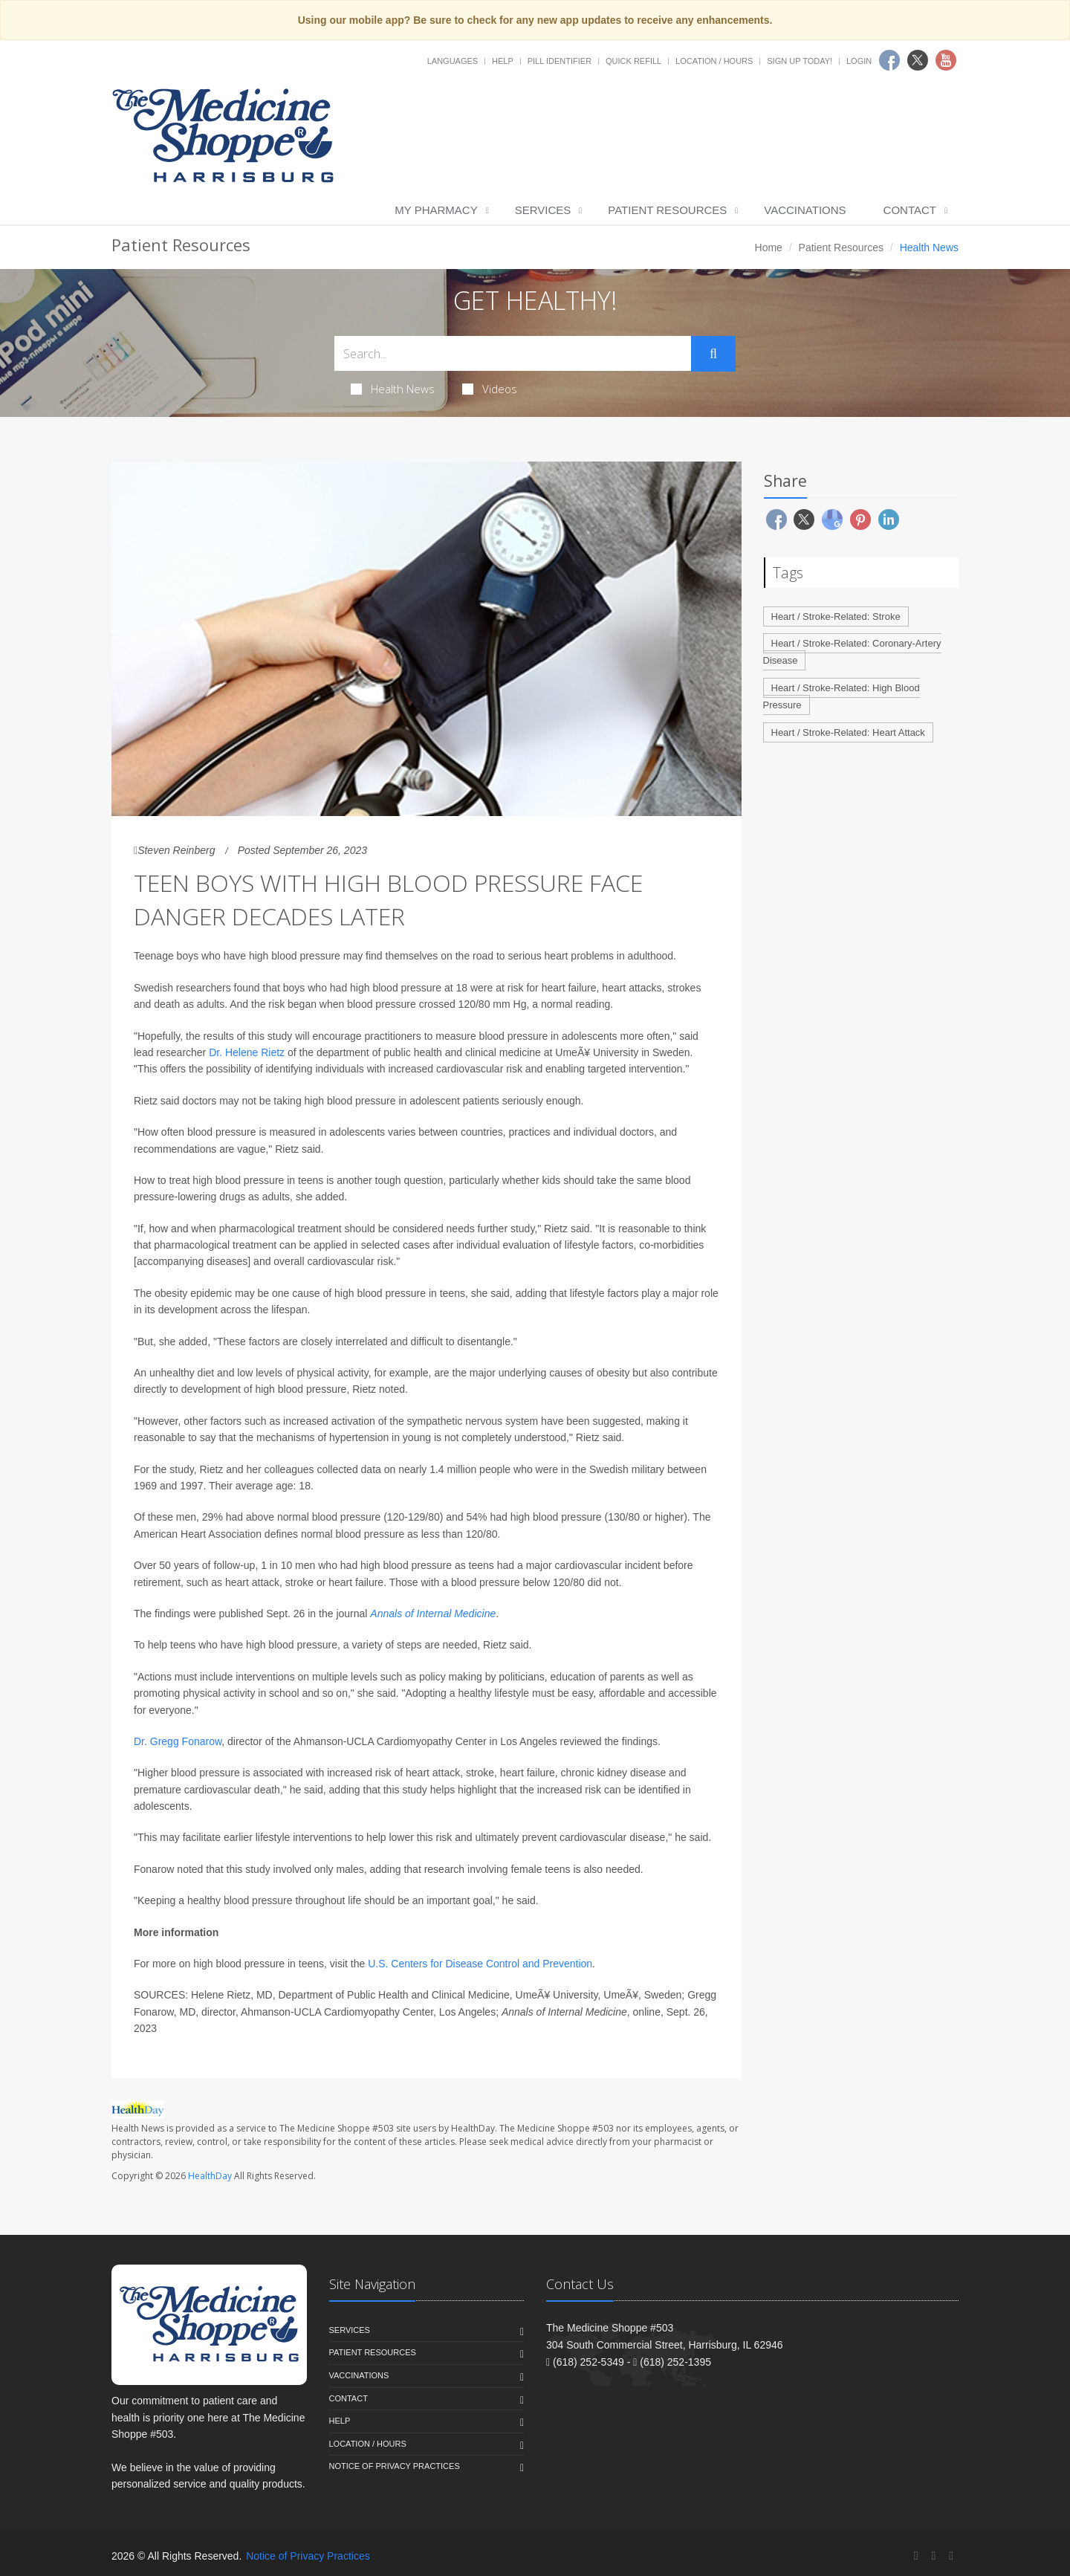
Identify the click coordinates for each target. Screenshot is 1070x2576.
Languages (452, 60)
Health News (393, 388)
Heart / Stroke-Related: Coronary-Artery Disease (852, 652)
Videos (489, 388)
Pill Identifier (559, 60)
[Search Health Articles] (512, 353)
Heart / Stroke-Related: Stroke (836, 616)
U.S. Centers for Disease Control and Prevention (480, 1964)
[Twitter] (933, 2555)
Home (768, 247)
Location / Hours (714, 60)
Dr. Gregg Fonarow (177, 1741)
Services (543, 210)
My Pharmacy (436, 210)
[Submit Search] (713, 354)
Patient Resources (667, 210)
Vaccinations (805, 210)
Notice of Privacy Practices (394, 2466)
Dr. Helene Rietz (247, 1052)
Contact (909, 210)
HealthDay (210, 2175)
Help (502, 60)
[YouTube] (951, 2555)
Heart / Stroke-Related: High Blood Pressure (841, 696)
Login (859, 60)
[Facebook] (916, 2555)
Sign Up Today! (799, 60)
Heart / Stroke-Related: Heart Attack (848, 732)
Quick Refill (633, 60)
